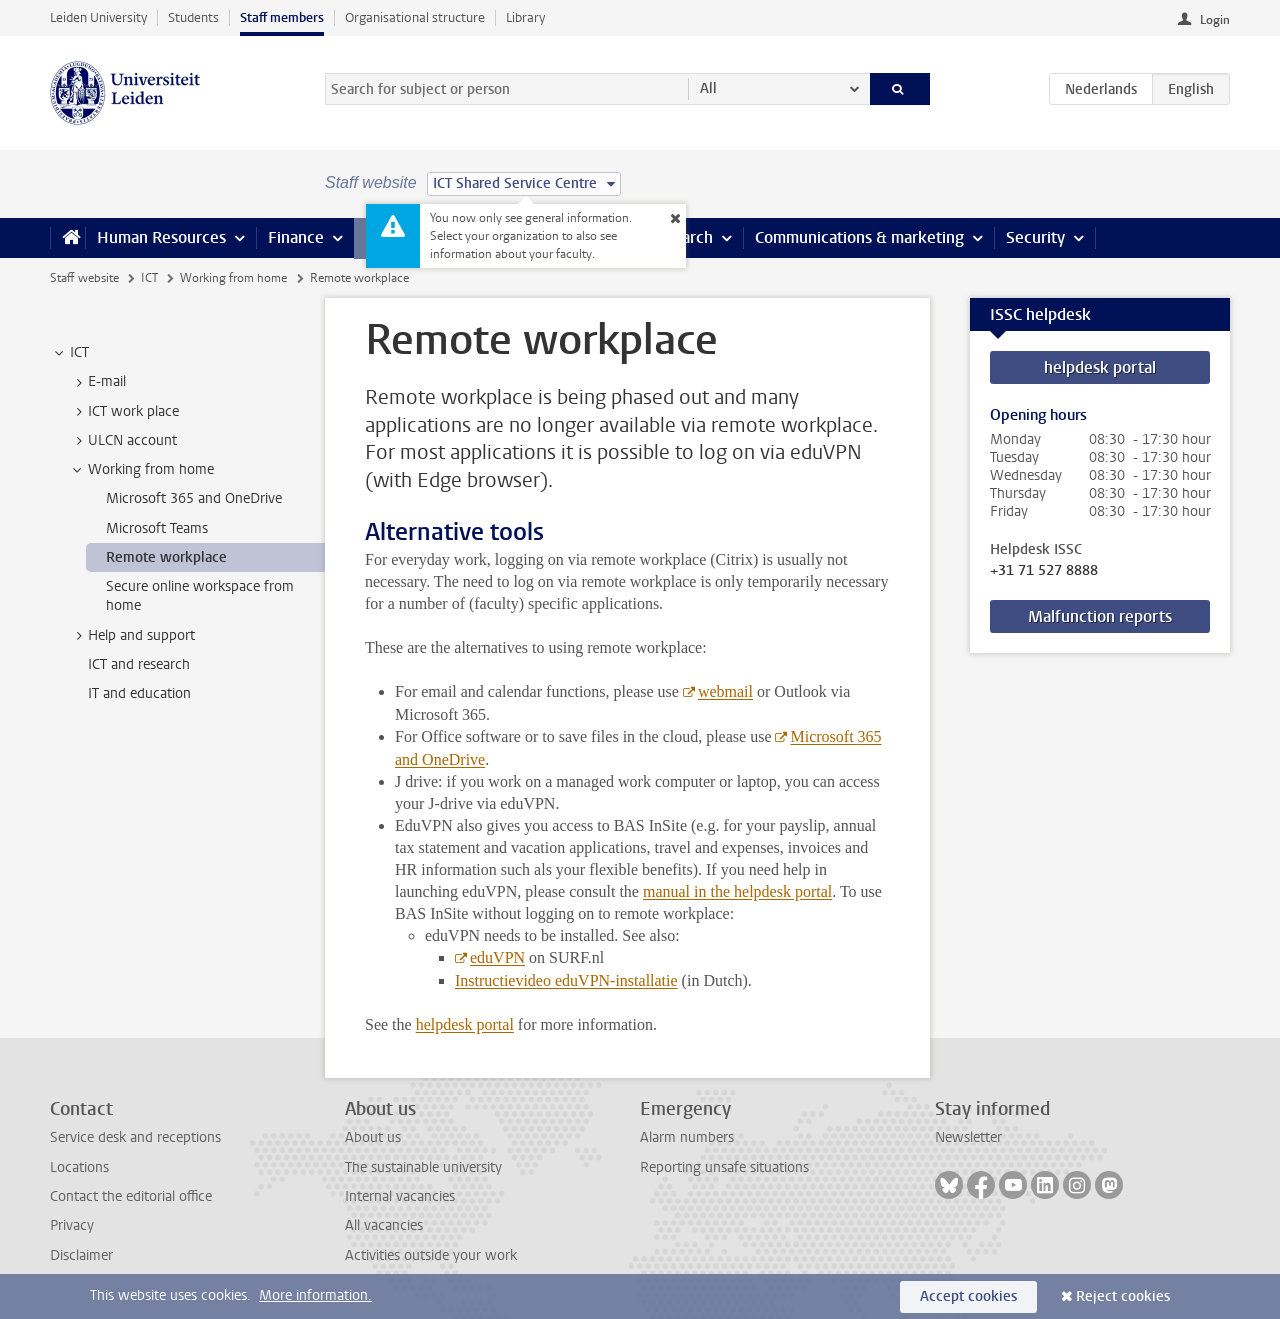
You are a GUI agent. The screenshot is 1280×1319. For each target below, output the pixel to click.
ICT (149, 278)
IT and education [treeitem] (139, 693)
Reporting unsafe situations (724, 1167)
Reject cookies (1123, 1296)
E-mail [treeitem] (97, 382)
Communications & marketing (859, 237)
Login (1215, 20)
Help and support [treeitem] (132, 636)
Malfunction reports (1100, 616)
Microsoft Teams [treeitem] (157, 528)
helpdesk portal (1100, 367)
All (708, 88)
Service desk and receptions (135, 1137)
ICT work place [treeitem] (124, 412)
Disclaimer (81, 1255)
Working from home (233, 278)
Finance (296, 237)
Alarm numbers (687, 1137)
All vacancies (384, 1225)
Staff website (84, 278)
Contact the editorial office (131, 1196)
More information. (315, 1295)
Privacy (72, 1225)
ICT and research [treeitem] (139, 664)
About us (373, 1137)
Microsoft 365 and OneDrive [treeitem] (194, 498)
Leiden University (98, 17)
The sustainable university (423, 1167)
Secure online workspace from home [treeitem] (200, 596)
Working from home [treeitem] (141, 470)
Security (1035, 237)
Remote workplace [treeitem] (166, 557)
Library (525, 17)
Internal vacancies (400, 1196)
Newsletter (968, 1137)
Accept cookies (968, 1296)
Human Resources (161, 237)
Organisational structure (415, 17)
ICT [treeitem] (70, 353)
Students (193, 17)
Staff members (282, 17)
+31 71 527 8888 (1044, 571)
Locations (79, 1167)
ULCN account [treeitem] (123, 441)
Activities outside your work (431, 1255)
